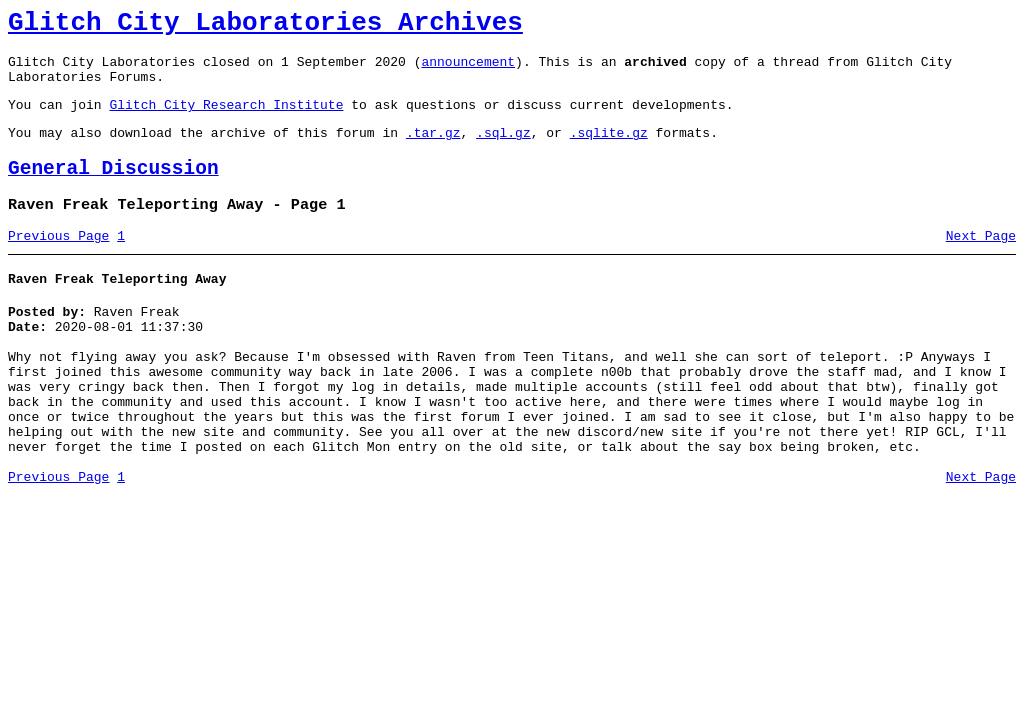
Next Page (981, 263)
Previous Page (58, 263)
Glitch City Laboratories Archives (265, 26)
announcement (468, 70)
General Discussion (113, 189)
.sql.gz (503, 150)
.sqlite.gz (609, 150)
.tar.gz (433, 150)
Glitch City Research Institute (226, 119)
